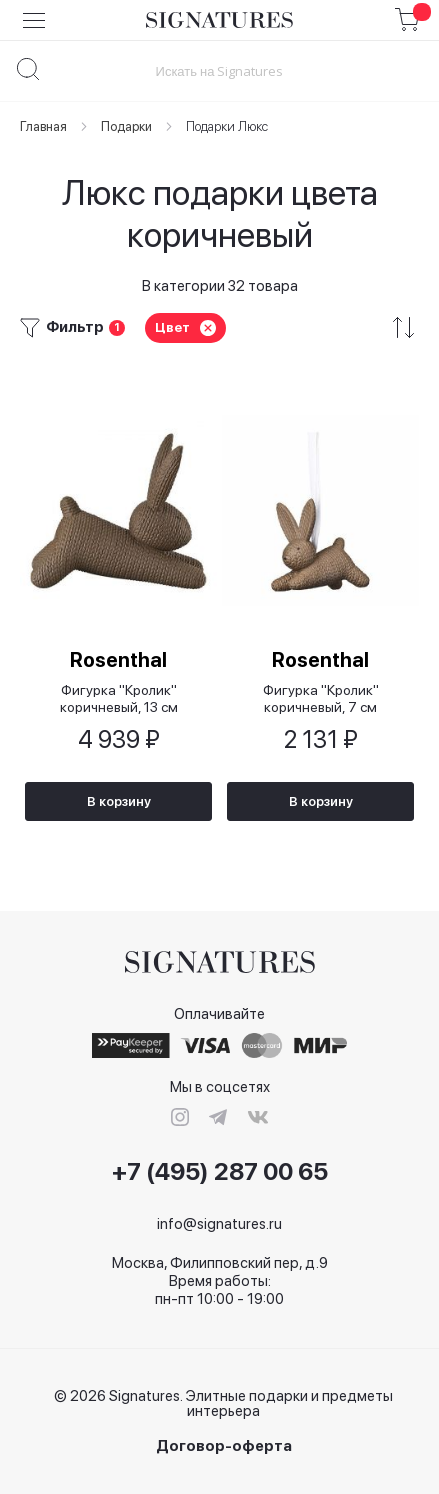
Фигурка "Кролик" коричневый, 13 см (119, 698)
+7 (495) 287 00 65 (220, 1172)
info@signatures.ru (219, 1224)
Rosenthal (118, 660)
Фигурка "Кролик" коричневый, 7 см (321, 698)
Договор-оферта (224, 1446)
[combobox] (219, 70)
